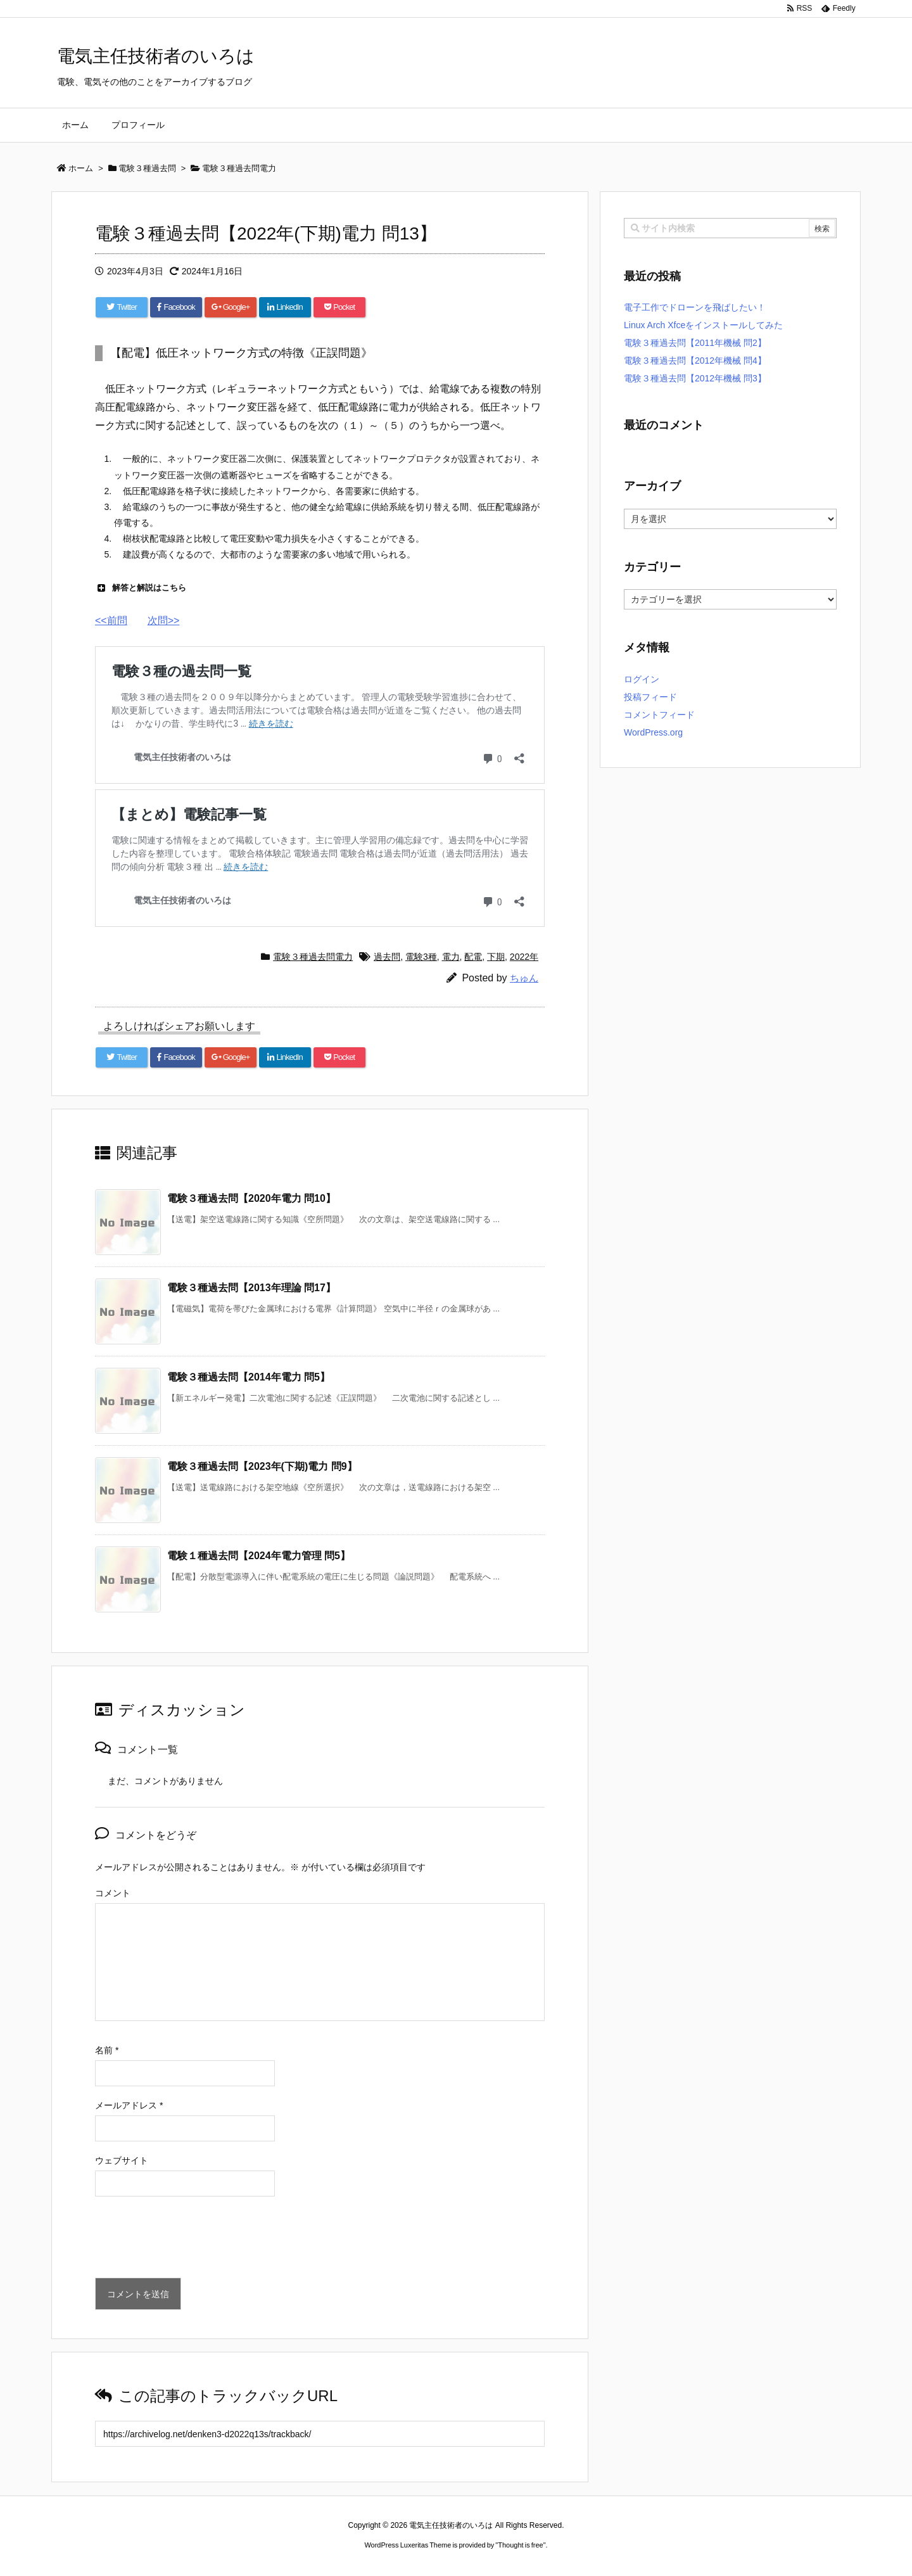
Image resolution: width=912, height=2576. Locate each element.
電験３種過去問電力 (313, 957)
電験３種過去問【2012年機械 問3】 (695, 378)
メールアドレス (129, 2105)
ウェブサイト (121, 2160)
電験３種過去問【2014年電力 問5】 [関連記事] (248, 1377)
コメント (112, 1893)
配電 (473, 957)
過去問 (387, 957)
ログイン (641, 679)
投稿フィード (650, 697)
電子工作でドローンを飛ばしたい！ (695, 307)
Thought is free (520, 2545)
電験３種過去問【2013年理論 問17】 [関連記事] (251, 1287)
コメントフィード (659, 715)
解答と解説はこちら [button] (140, 588)
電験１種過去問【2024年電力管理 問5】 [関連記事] (258, 1555)
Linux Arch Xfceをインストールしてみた (703, 325)
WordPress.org (653, 732)
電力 (451, 957)
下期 (496, 957)
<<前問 (111, 620)
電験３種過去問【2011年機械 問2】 (695, 343)
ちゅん (524, 977)
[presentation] (191, 2240)
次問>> (164, 620)
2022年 (524, 957)
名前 (106, 2050)
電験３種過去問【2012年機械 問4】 (695, 360)
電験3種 (421, 957)
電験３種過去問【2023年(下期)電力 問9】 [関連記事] (262, 1466)
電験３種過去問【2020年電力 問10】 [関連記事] (251, 1198)
